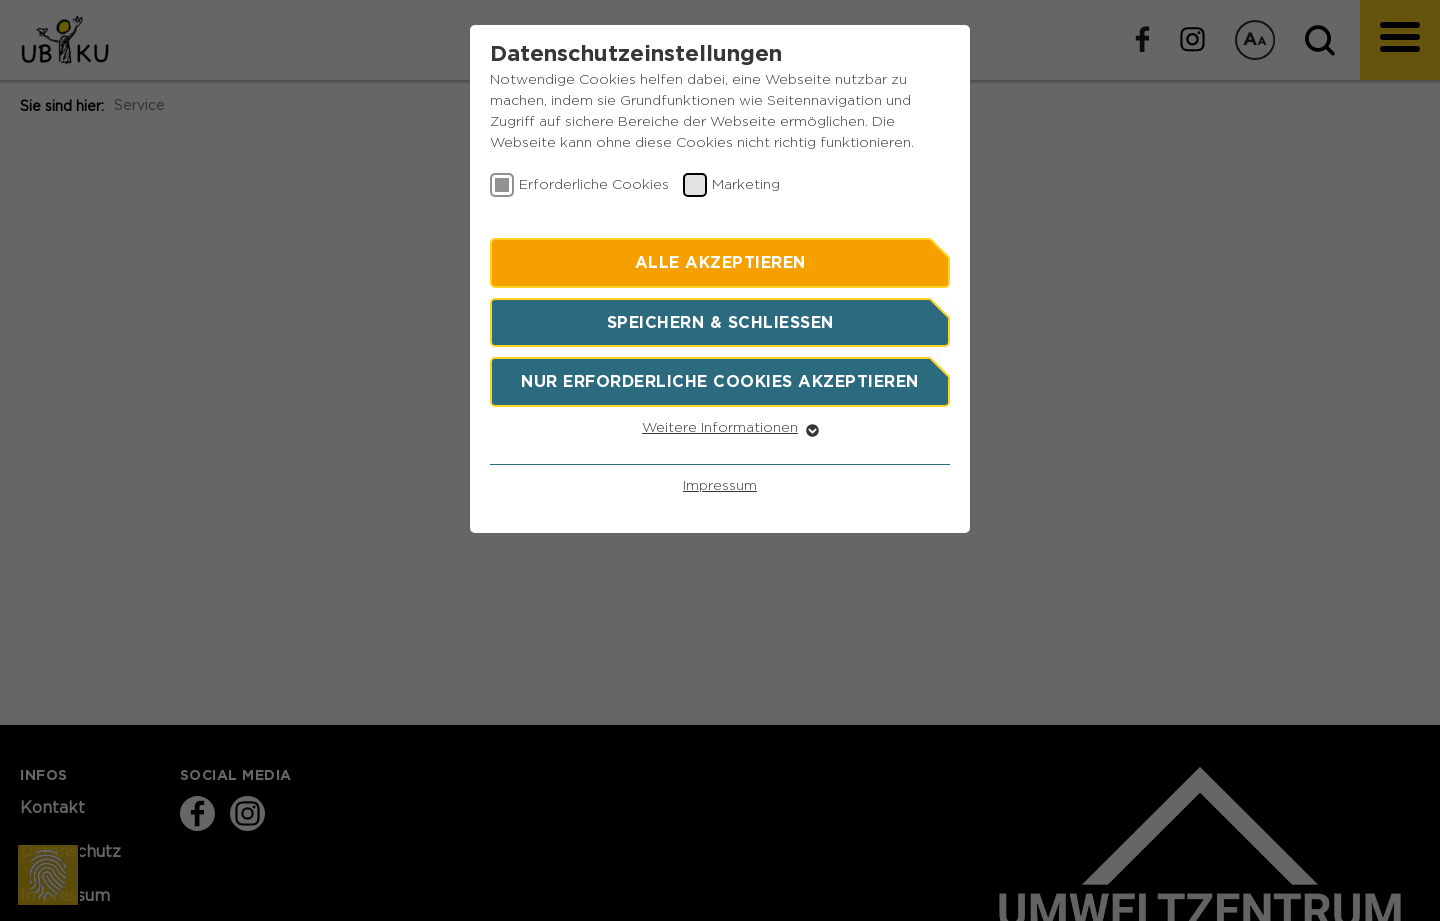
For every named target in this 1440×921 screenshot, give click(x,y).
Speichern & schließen (720, 322)
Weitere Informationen (720, 428)
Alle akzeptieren (720, 262)
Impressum (720, 486)
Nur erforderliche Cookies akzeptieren (720, 381)
